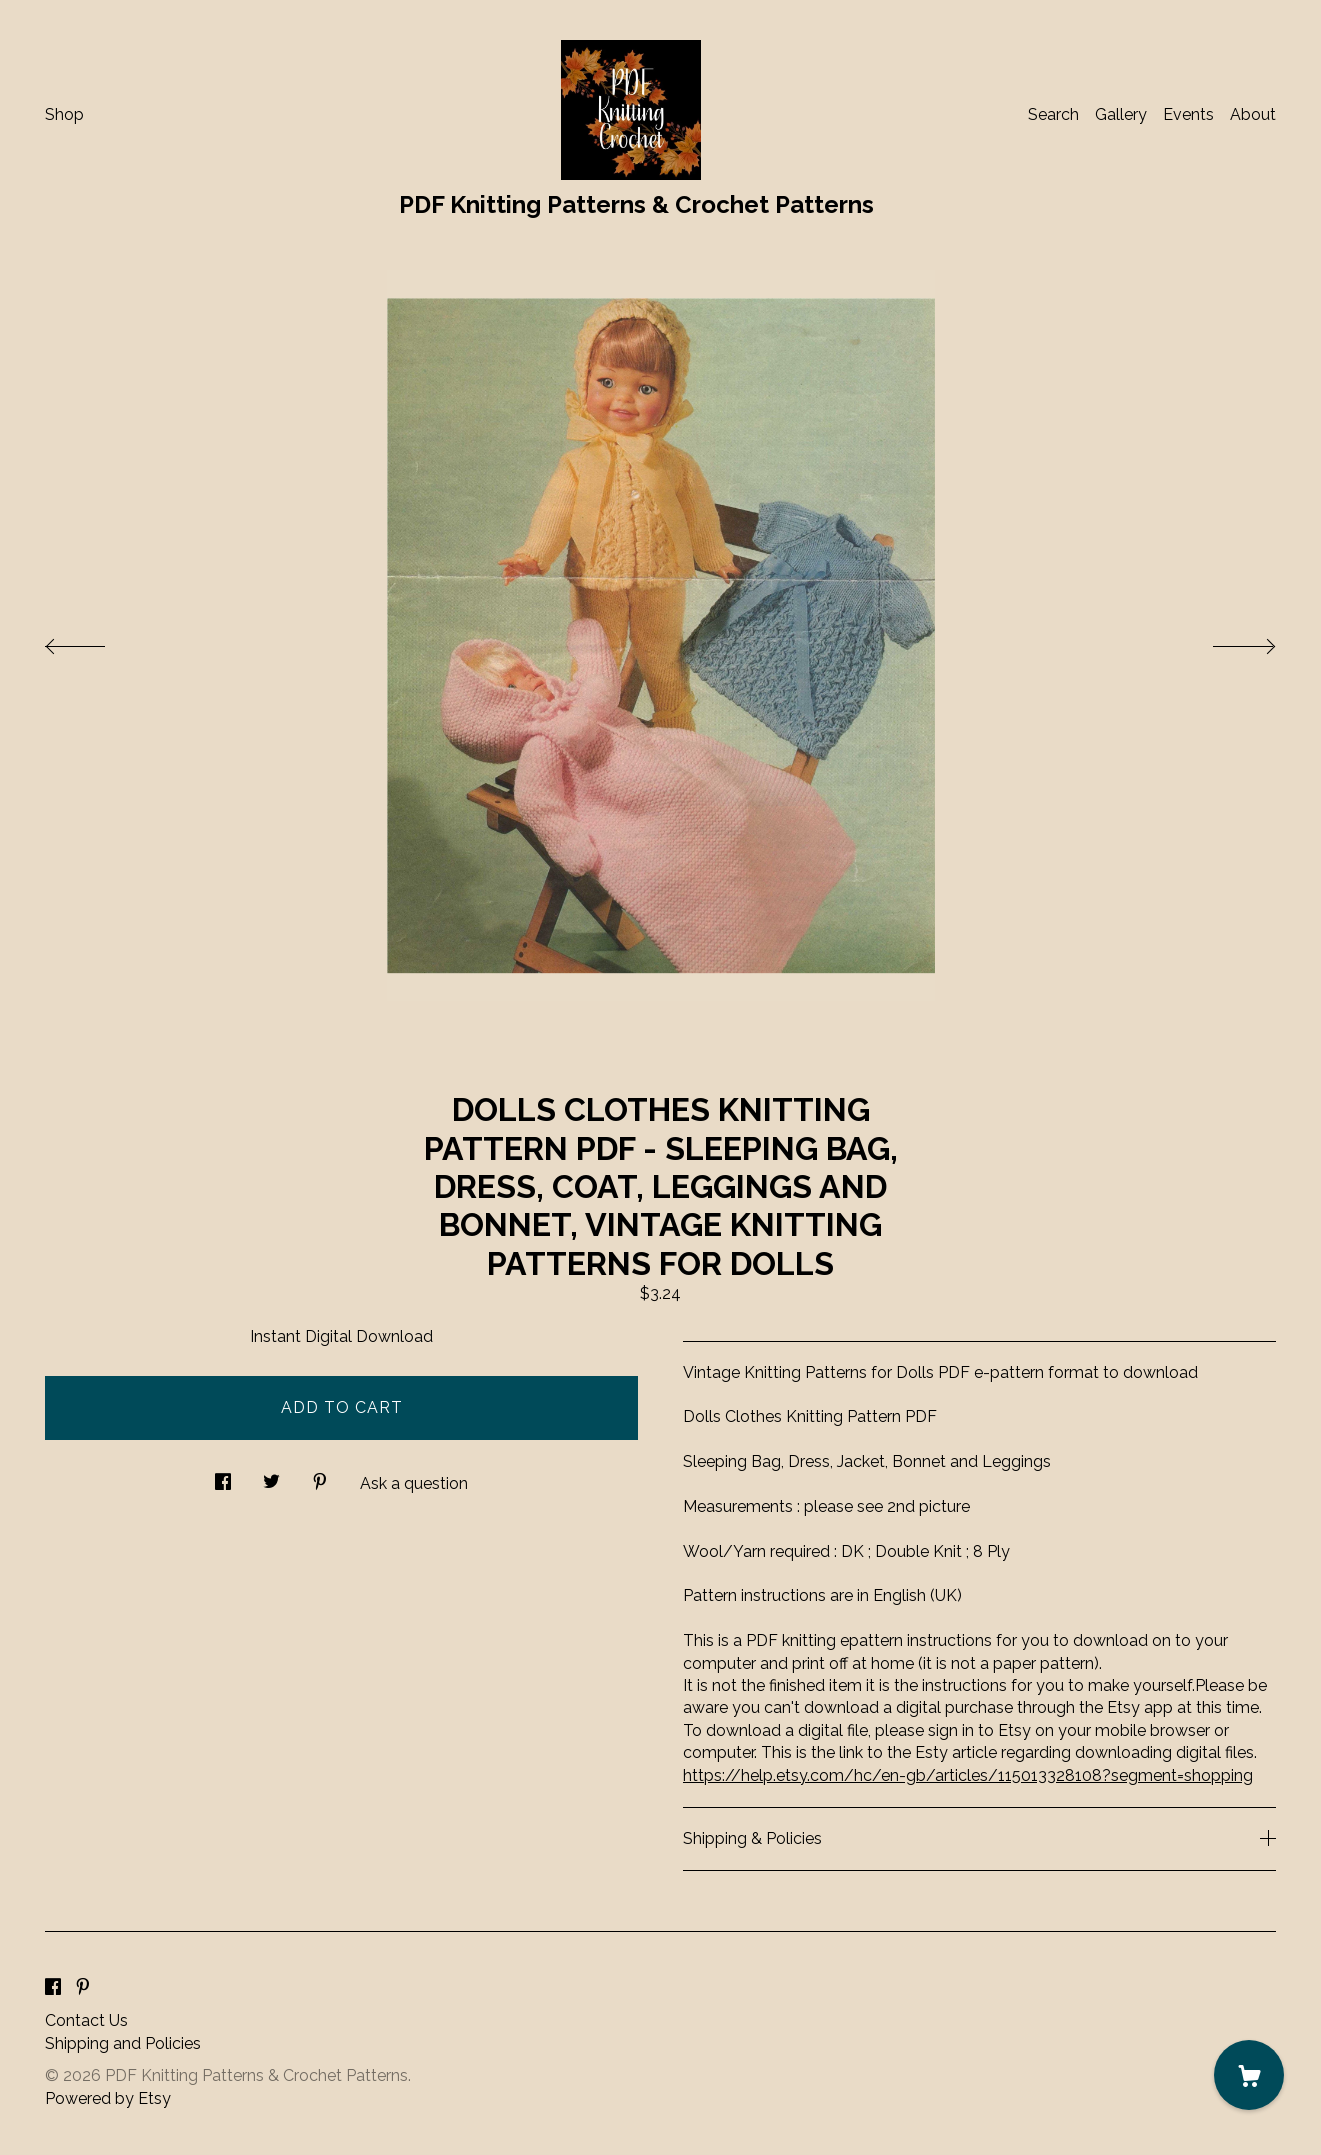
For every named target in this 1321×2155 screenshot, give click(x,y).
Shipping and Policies (123, 2043)
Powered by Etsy (108, 2098)
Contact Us (86, 2020)
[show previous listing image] (95, 641)
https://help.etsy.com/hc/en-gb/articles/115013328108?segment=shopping (968, 1775)
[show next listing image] (1226, 641)
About (1253, 114)
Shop (64, 114)
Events (1188, 114)
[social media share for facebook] (223, 1476)
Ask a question (414, 1483)
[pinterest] (83, 1987)
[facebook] (53, 1987)
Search (1053, 114)
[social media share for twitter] (271, 1476)
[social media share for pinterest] (320, 1476)
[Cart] (1249, 2075)
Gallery (1121, 114)
